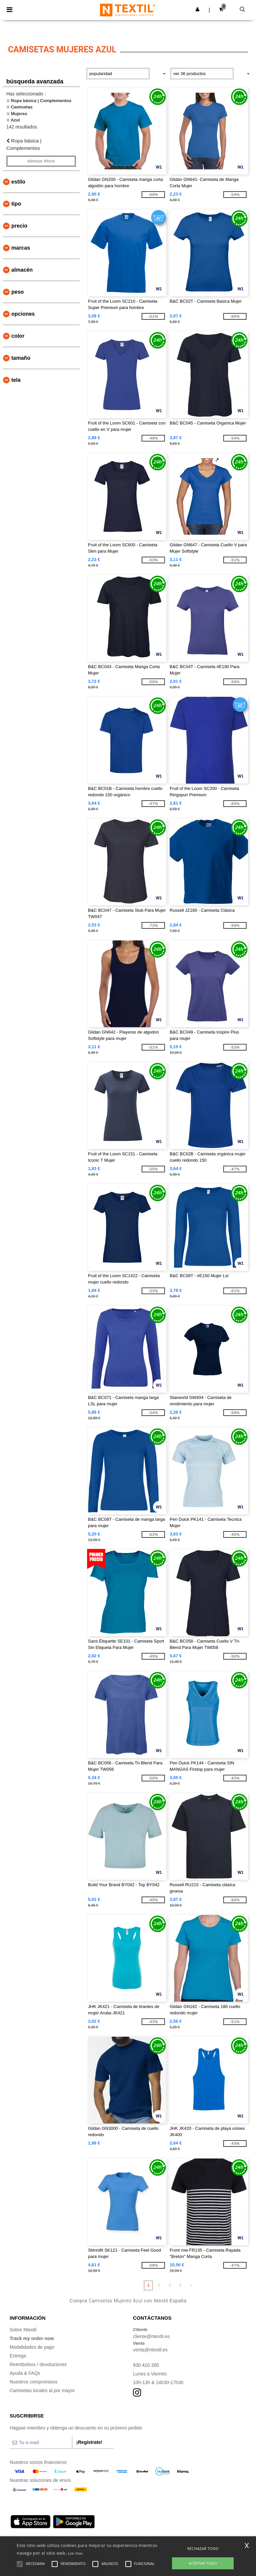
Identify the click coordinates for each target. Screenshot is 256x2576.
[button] (197, 9)
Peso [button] (17, 292)
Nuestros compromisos (33, 2381)
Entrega (18, 2355)
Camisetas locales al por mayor (42, 2390)
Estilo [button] (18, 182)
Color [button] (17, 336)
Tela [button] (16, 380)
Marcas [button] (20, 248)
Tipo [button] (16, 204)
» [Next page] (191, 2285)
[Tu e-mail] (41, 2443)
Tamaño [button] (20, 358)
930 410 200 (146, 2365)
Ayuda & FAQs (25, 2373)
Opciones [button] (23, 314)
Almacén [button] (22, 270)
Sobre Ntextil (23, 2329)
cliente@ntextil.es (151, 2336)
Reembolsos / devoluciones (38, 2364)
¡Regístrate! (89, 2442)
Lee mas (75, 2553)
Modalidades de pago (32, 2347)
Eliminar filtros (41, 161)
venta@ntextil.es (150, 2349)
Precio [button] (19, 226)
